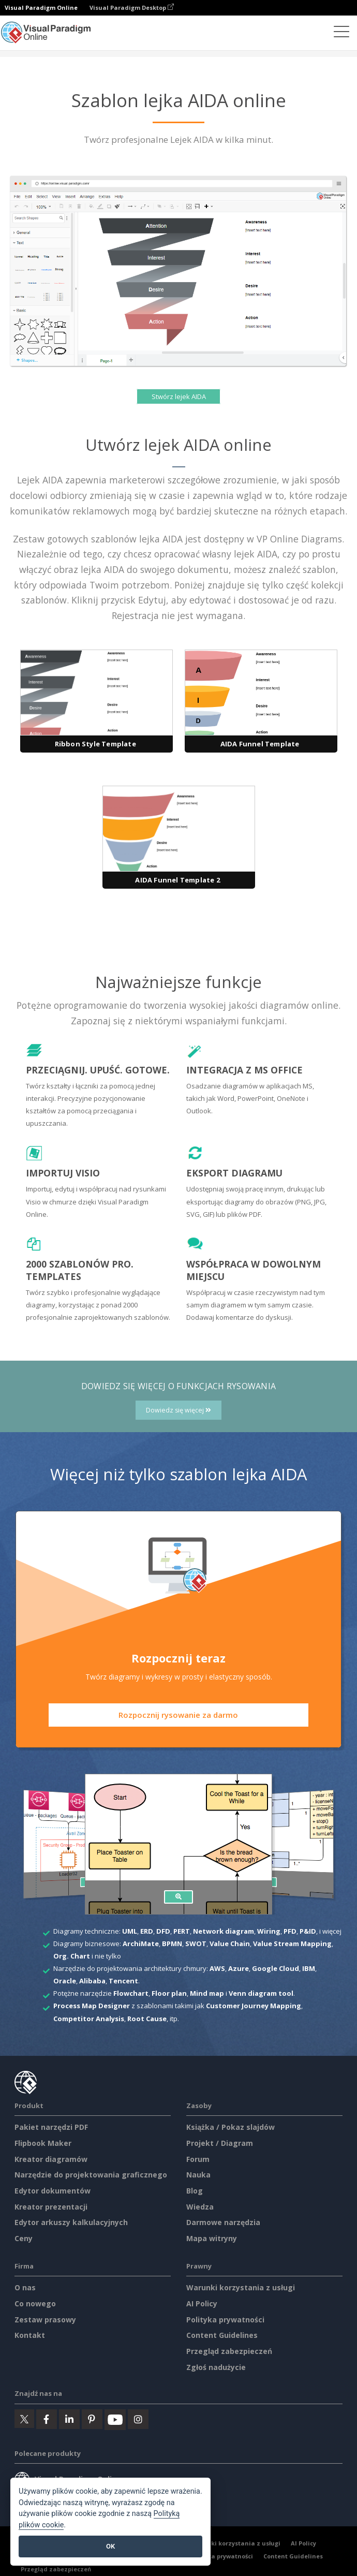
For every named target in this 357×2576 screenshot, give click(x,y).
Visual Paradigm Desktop (132, 7)
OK (110, 2546)
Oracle (64, 1980)
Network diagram (223, 1931)
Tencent (123, 1980)
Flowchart (130, 1993)
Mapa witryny (211, 2238)
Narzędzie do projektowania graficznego (90, 2175)
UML (129, 1931)
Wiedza (200, 2207)
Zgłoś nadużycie (216, 2367)
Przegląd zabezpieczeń (229, 2351)
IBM (308, 1968)
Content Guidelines (222, 2335)
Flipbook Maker (42, 2143)
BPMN (172, 1943)
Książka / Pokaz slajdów (230, 2127)
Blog (194, 2191)
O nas (25, 2287)
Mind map (207, 1993)
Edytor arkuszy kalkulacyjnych (71, 2222)
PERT (181, 1931)
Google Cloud (275, 1968)
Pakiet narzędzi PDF (51, 2127)
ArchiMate (141, 1943)
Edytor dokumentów (52, 2191)
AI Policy (201, 2303)
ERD (146, 1931)
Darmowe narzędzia (223, 2222)
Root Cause (147, 2018)
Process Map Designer (91, 2005)
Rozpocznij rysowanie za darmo (178, 1715)
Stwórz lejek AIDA (179, 396)
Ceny (23, 2238)
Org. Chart (71, 1956)
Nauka (198, 2175)
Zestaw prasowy (45, 2319)
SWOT (195, 1943)
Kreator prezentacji (50, 2207)
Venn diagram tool (261, 1993)
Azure (238, 1968)
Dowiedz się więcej (178, 1410)
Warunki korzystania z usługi (240, 2287)
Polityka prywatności (225, 2319)
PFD (290, 1931)
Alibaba (92, 1980)
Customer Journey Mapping (253, 2005)
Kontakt (29, 2335)
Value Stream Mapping (292, 1943)
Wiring (268, 1931)
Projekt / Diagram (219, 2143)
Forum (198, 2159)
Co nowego (35, 2303)
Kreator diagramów (50, 2159)
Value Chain (230, 1943)
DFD (163, 1931)
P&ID (308, 1931)
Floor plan (169, 1993)
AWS (217, 1968)
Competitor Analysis (88, 2018)
